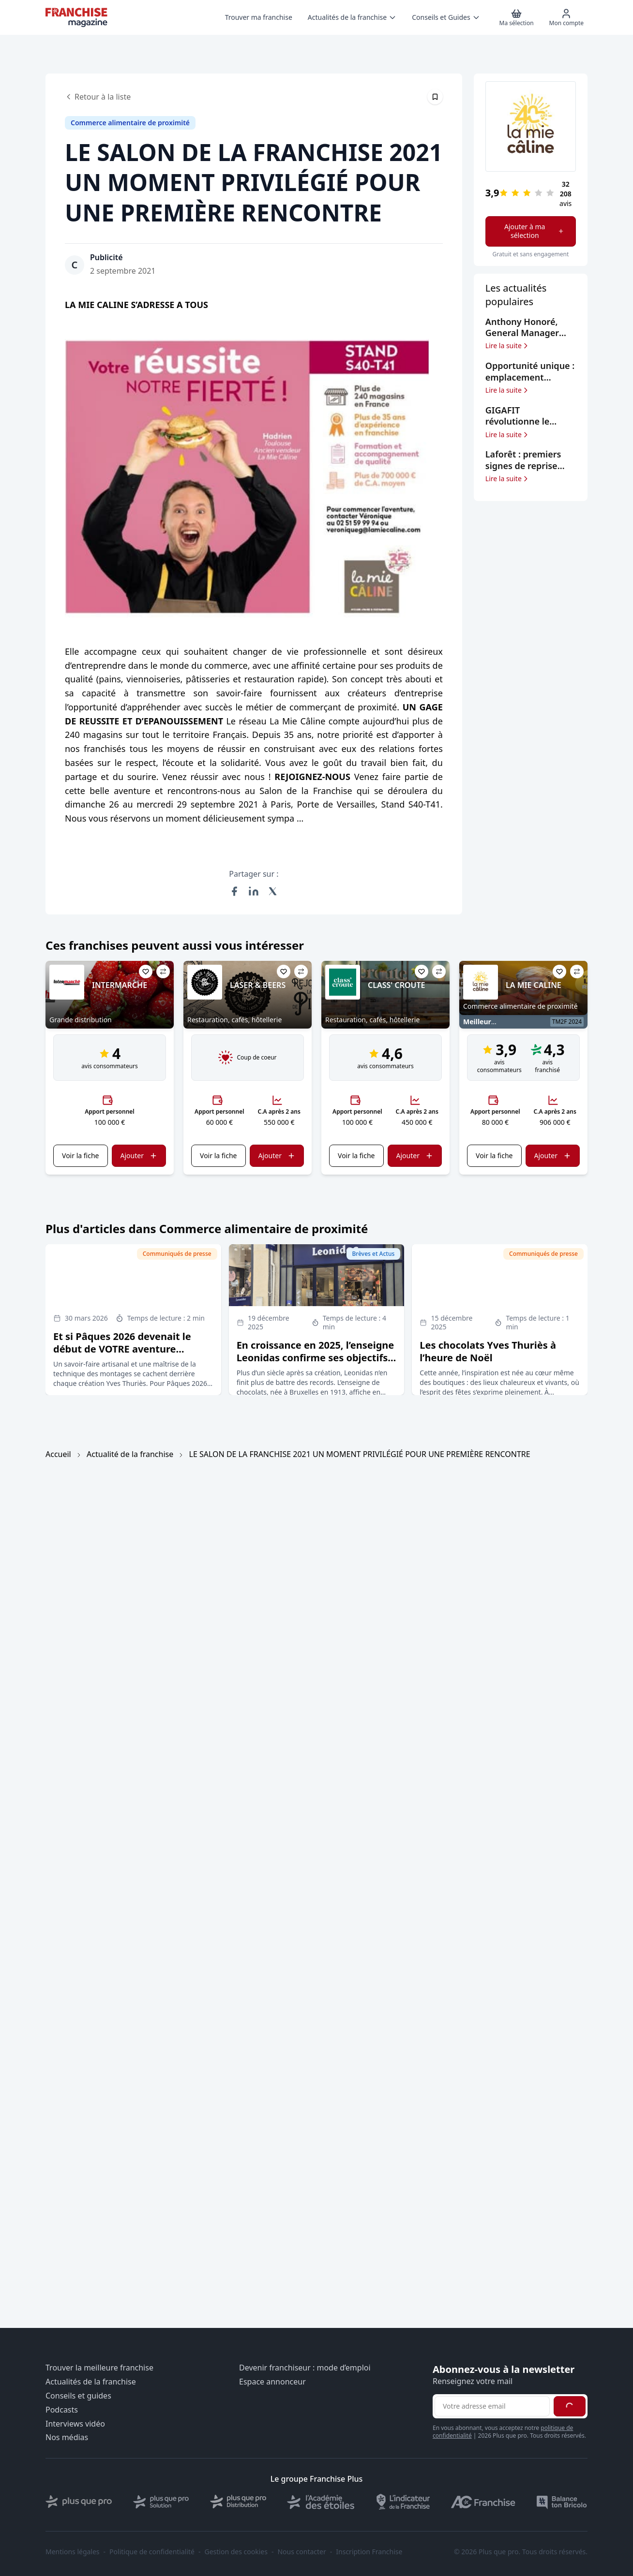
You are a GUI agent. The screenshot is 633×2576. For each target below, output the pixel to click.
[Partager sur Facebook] (234, 891)
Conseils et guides (78, 2396)
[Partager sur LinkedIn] (253, 891)
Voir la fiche (80, 1155)
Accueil (58, 1454)
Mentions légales (72, 2551)
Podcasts (61, 2410)
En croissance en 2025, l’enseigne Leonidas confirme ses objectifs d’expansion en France (315, 1358)
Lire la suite (507, 345)
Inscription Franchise (369, 2551)
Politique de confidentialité (152, 2551)
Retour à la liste (98, 96)
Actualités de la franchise (90, 2382)
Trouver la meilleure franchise (99, 2368)
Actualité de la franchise (130, 1454)
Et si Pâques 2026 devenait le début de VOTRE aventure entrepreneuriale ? (122, 1349)
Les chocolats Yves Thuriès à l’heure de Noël (488, 1351)
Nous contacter (301, 2551)
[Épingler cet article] (435, 96)
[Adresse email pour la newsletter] (492, 2406)
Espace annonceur (272, 2382)
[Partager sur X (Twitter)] (273, 891)
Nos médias (66, 2437)
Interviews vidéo (75, 2424)
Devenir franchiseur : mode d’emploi (305, 2368)
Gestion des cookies (236, 2551)
